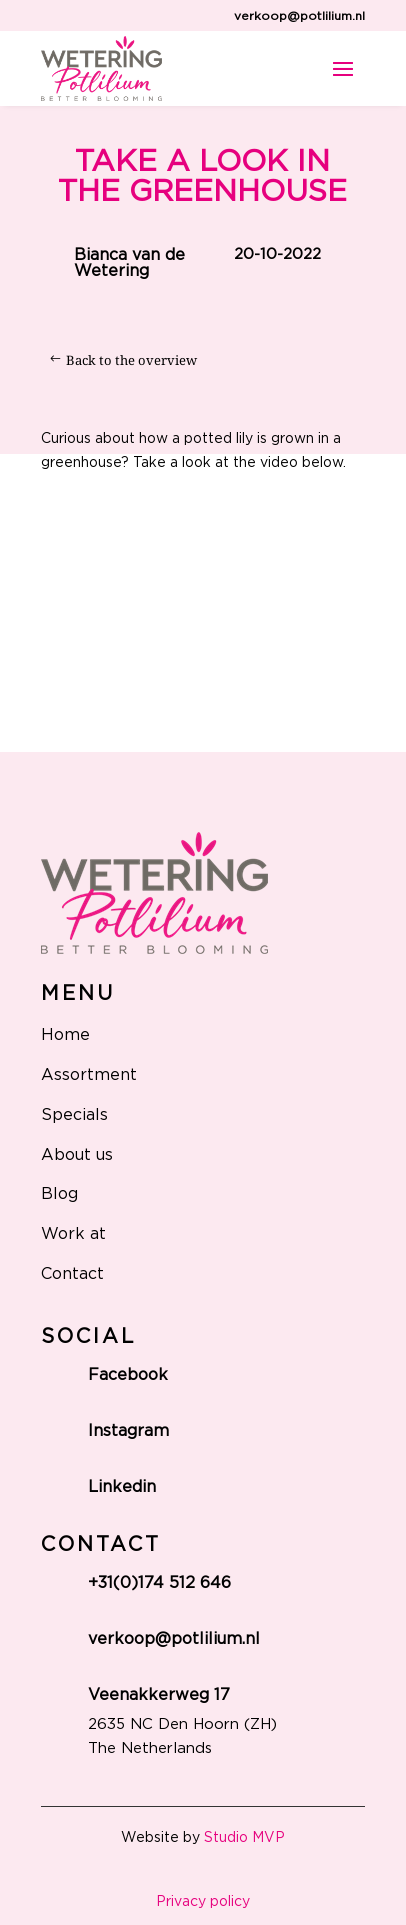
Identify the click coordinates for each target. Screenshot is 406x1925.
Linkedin (122, 1487)
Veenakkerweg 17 (159, 1695)
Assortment (89, 1075)
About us (77, 1155)
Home (65, 1035)
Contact (72, 1274)
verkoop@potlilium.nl (299, 16)
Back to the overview (131, 360)
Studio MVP (244, 1838)
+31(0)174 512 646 (159, 1583)
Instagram (128, 1431)
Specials (74, 1115)
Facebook (128, 1375)
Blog (59, 1194)
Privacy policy (203, 1902)
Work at (73, 1234)
